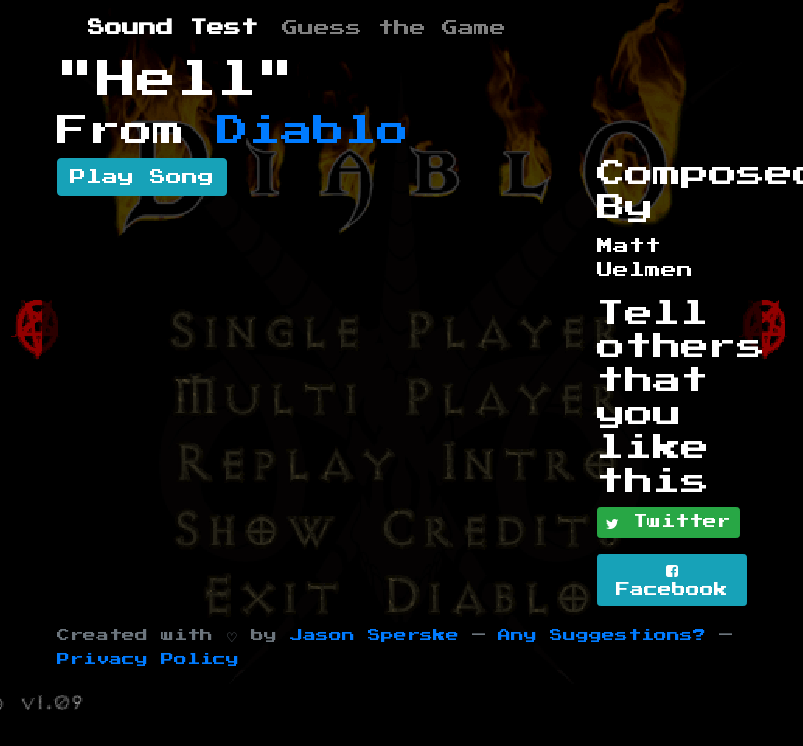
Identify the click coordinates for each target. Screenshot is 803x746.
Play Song (142, 177)
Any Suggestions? (602, 635)
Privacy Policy (148, 659)
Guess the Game (394, 28)
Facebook (672, 580)
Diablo (313, 131)
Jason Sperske (374, 635)
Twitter (668, 523)
